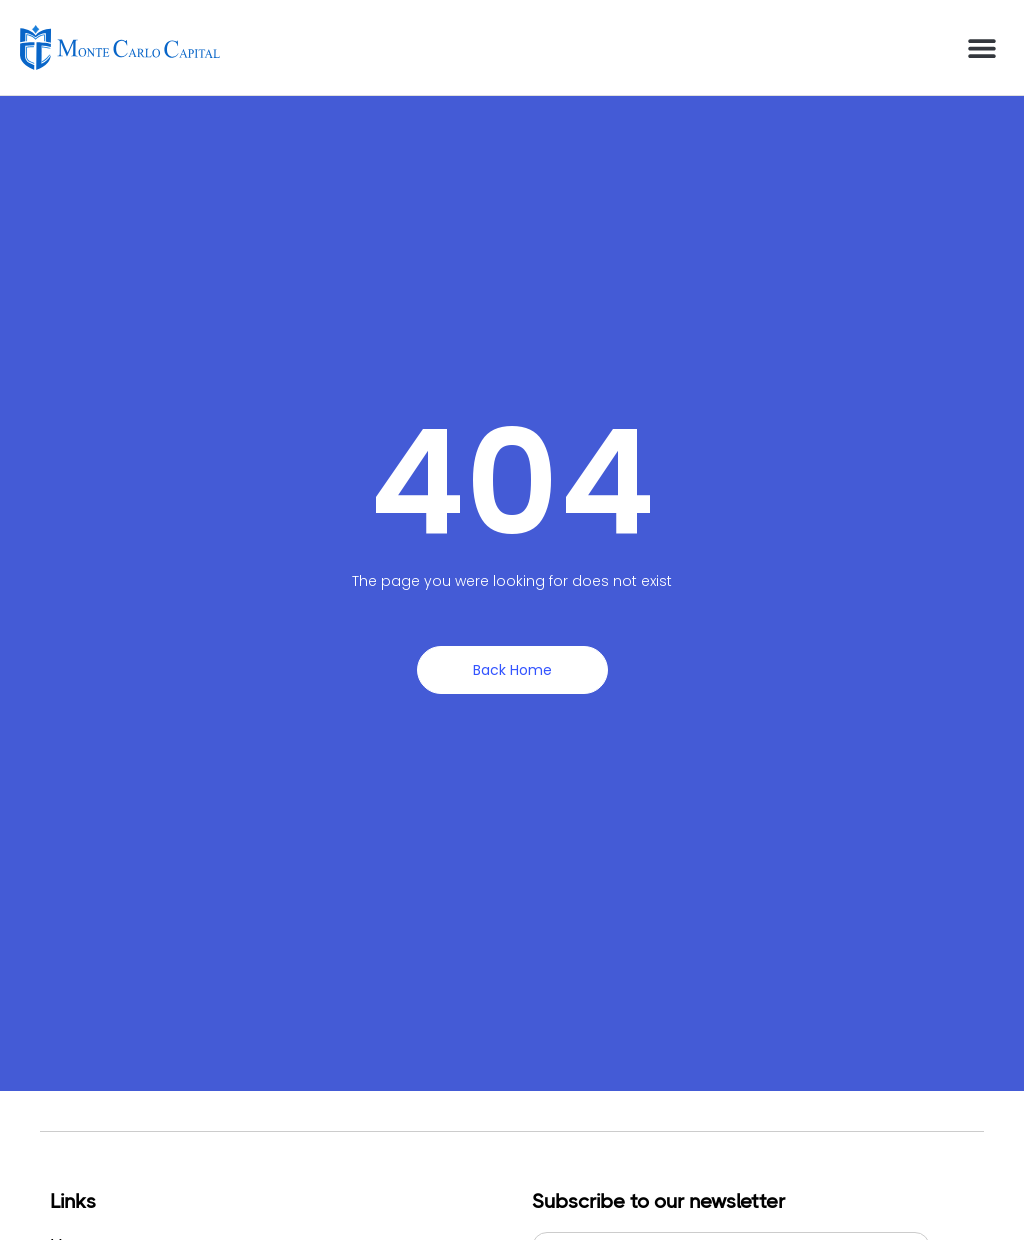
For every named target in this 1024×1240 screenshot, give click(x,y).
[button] (981, 47)
